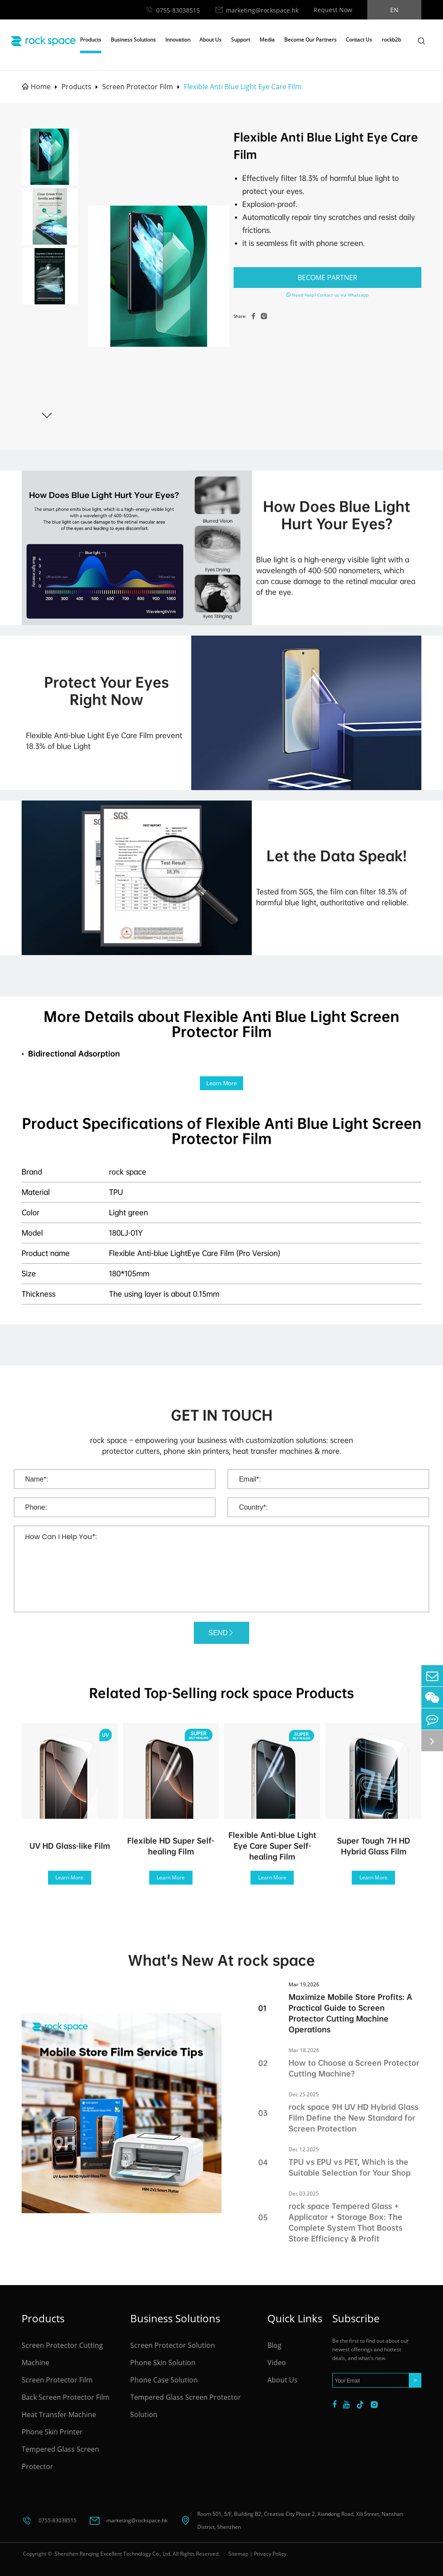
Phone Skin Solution (163, 2362)
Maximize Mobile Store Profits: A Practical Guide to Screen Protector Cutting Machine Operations (350, 2013)
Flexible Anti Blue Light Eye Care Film (243, 86)
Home (41, 86)
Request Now (333, 10)
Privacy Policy (270, 2553)
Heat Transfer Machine (59, 2414)
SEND (221, 1633)
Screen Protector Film (137, 86)
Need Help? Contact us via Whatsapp (327, 294)
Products (90, 39)
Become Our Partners (310, 39)
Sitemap (238, 2553)
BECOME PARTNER (327, 277)
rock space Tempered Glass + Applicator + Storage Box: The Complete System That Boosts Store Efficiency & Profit (345, 2222)
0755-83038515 (178, 10)
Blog (274, 2345)
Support (240, 39)
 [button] (47, 137)
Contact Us (359, 39)
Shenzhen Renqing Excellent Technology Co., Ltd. (112, 2553)
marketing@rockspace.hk (262, 10)
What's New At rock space (221, 1960)
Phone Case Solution (164, 2380)
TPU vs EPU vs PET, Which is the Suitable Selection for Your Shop (350, 2167)
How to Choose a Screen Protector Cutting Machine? (354, 2068)
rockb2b (391, 39)
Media (267, 39)
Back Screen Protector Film (65, 2397)
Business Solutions (133, 39)
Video (276, 2362)
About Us (210, 39)
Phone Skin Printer (52, 2432)
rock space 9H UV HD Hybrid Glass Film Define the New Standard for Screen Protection (353, 2117)
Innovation (177, 39)
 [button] (47, 415)
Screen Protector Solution (172, 2345)
